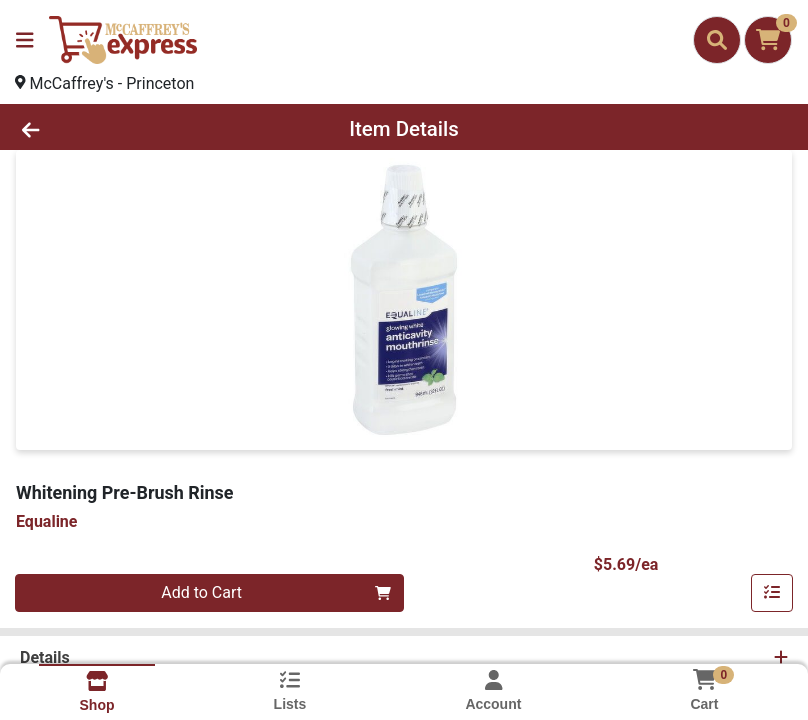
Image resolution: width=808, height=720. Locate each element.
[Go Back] (113, 129)
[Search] (717, 40)
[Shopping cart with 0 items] (768, 40)
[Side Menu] (25, 40)
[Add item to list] (772, 593)
